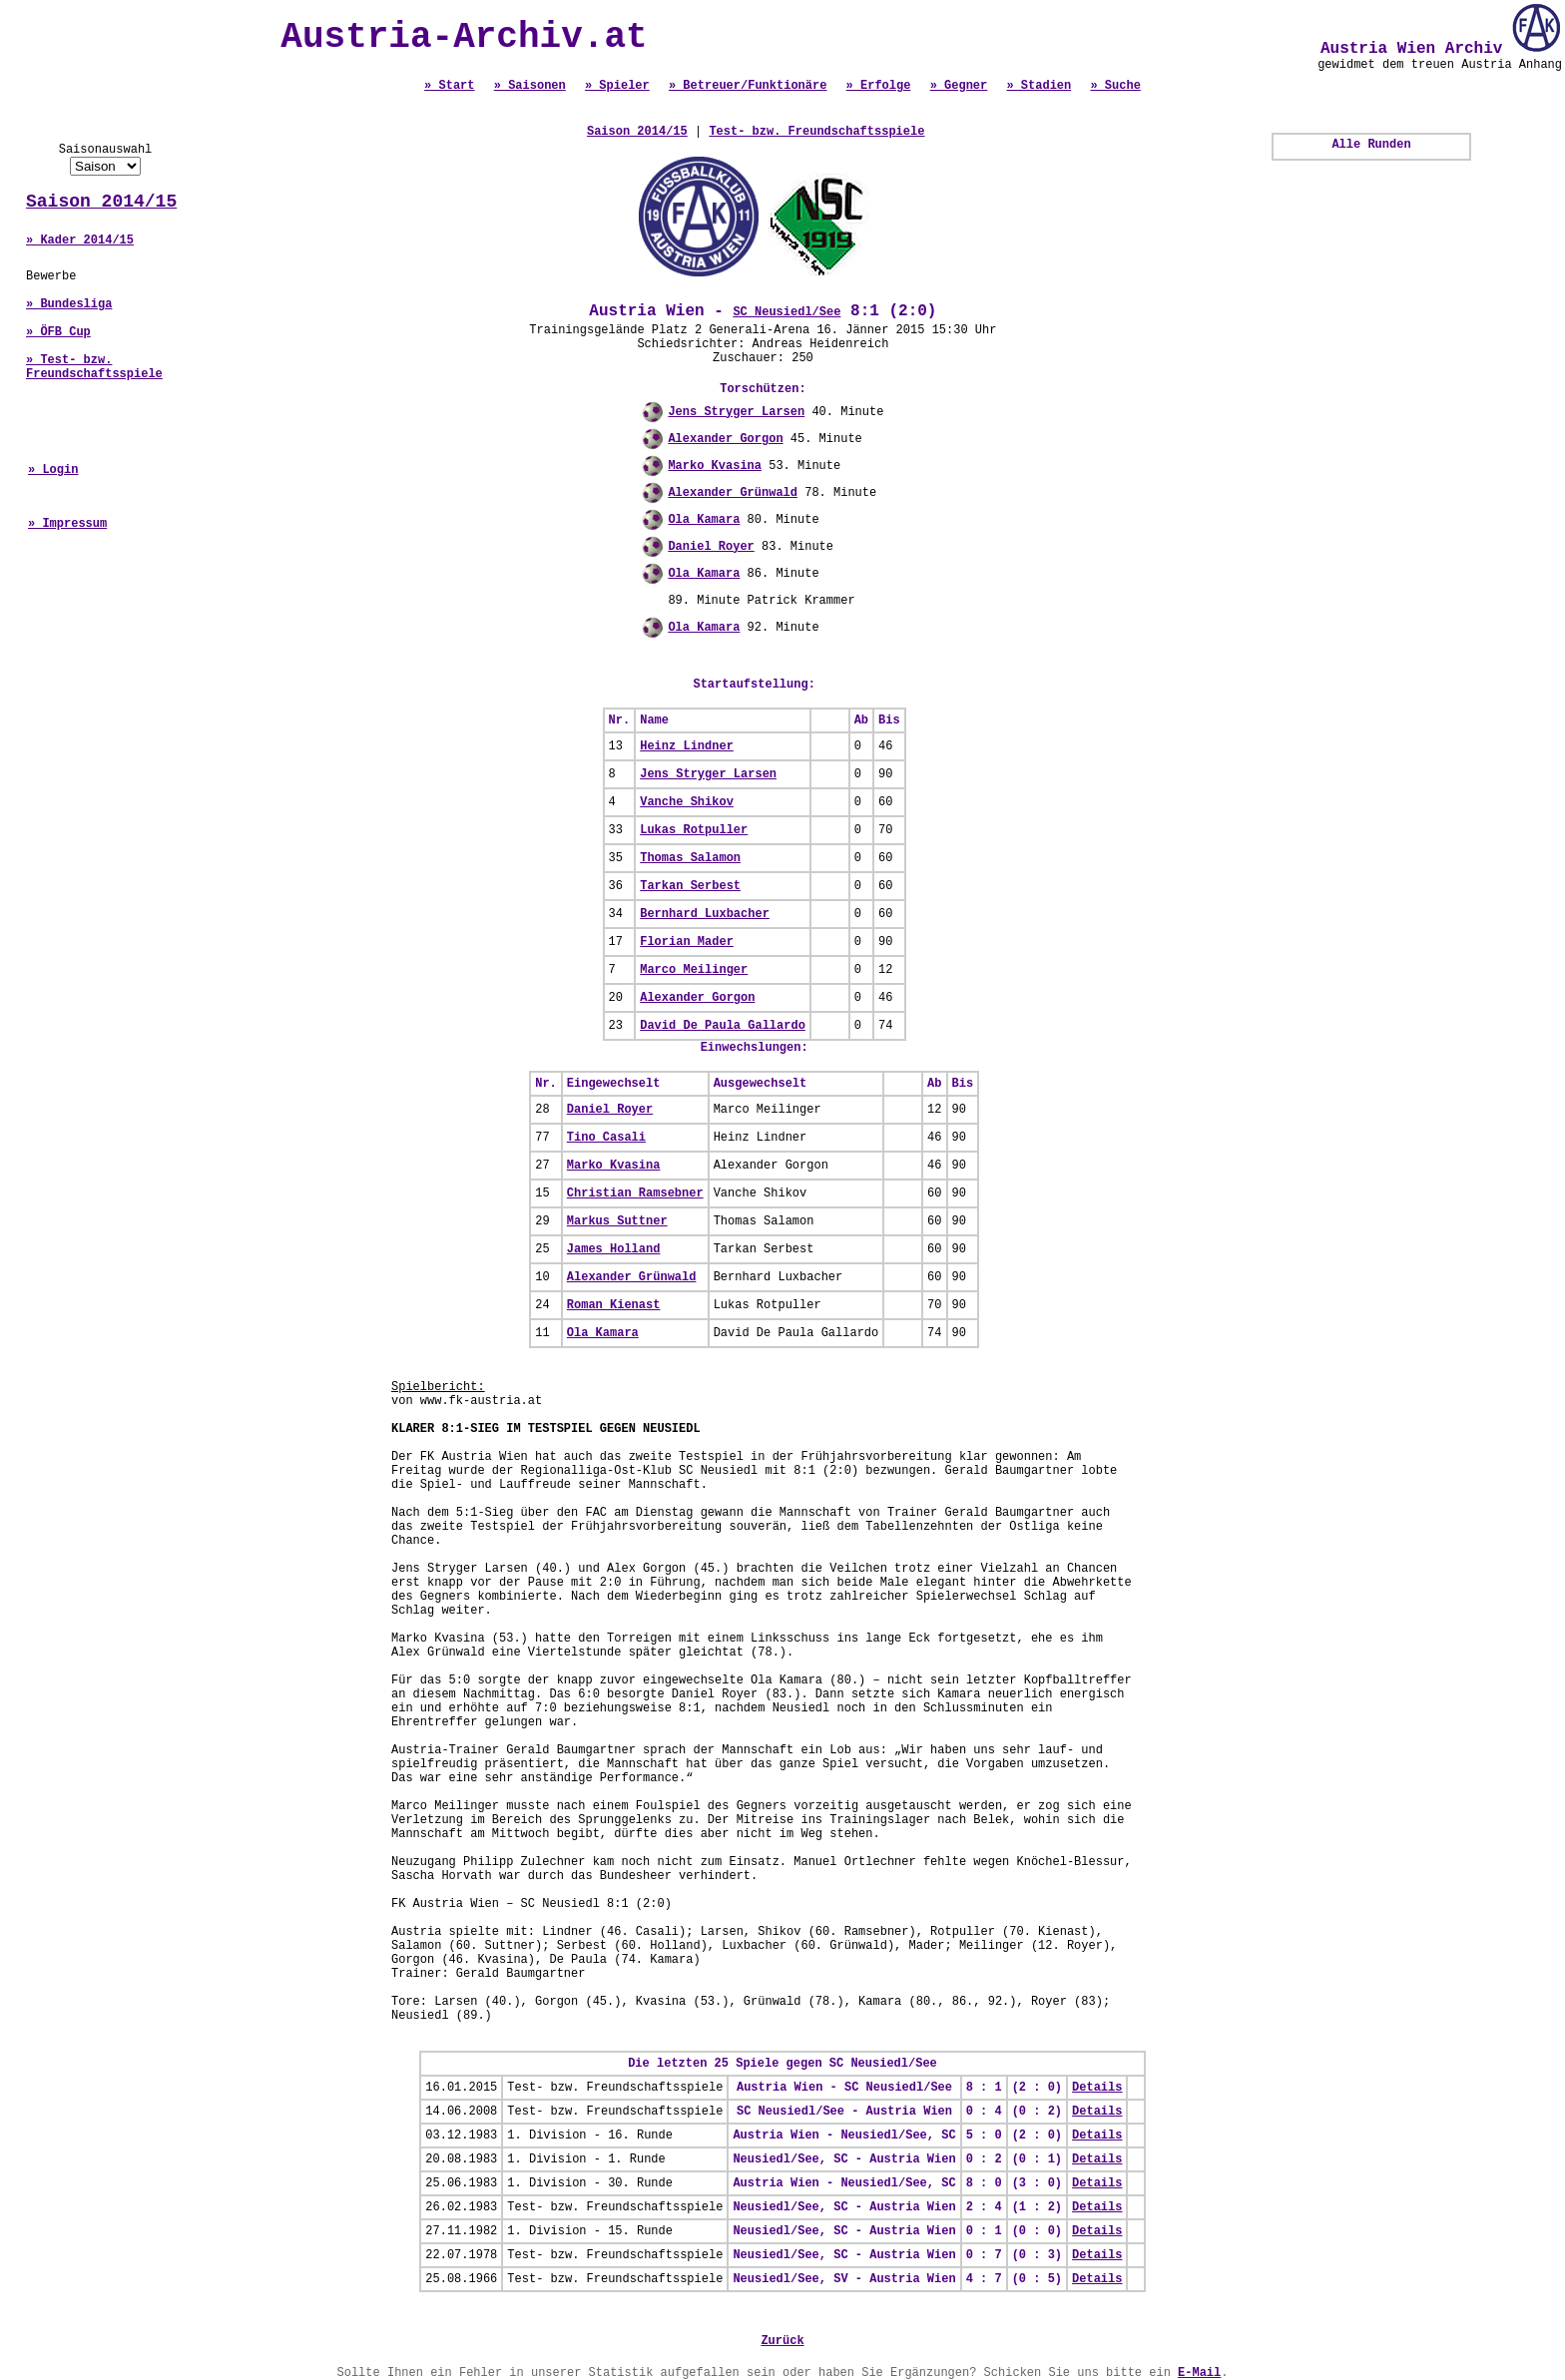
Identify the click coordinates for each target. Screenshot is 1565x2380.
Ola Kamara (704, 520)
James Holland (614, 1249)
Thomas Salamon (690, 858)
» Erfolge (878, 86)
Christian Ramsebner (635, 1193)
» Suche (1115, 86)
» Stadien (1038, 86)
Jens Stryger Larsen (736, 412)
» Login (53, 470)
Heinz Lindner (687, 746)
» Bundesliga (69, 304)
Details (1097, 2088)
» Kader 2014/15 (80, 240)
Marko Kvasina (715, 466)
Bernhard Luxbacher (705, 914)
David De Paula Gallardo (722, 1026)
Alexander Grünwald (732, 493)
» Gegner (959, 86)
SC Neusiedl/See (786, 312)
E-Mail (1199, 2373)
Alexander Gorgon (725, 439)
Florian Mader (687, 942)
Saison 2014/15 (101, 202)
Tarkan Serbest (690, 886)
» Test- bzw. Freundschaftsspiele (94, 367)
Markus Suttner (617, 1221)
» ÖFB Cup (58, 332)
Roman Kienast (614, 1305)
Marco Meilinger (694, 970)
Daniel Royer (711, 547)
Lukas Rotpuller (694, 830)
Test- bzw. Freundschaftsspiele (816, 132)
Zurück (782, 2341)
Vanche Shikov (687, 802)
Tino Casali (606, 1138)
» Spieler (617, 86)
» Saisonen (530, 86)
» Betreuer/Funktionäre (747, 86)
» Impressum (67, 524)
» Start (449, 86)
